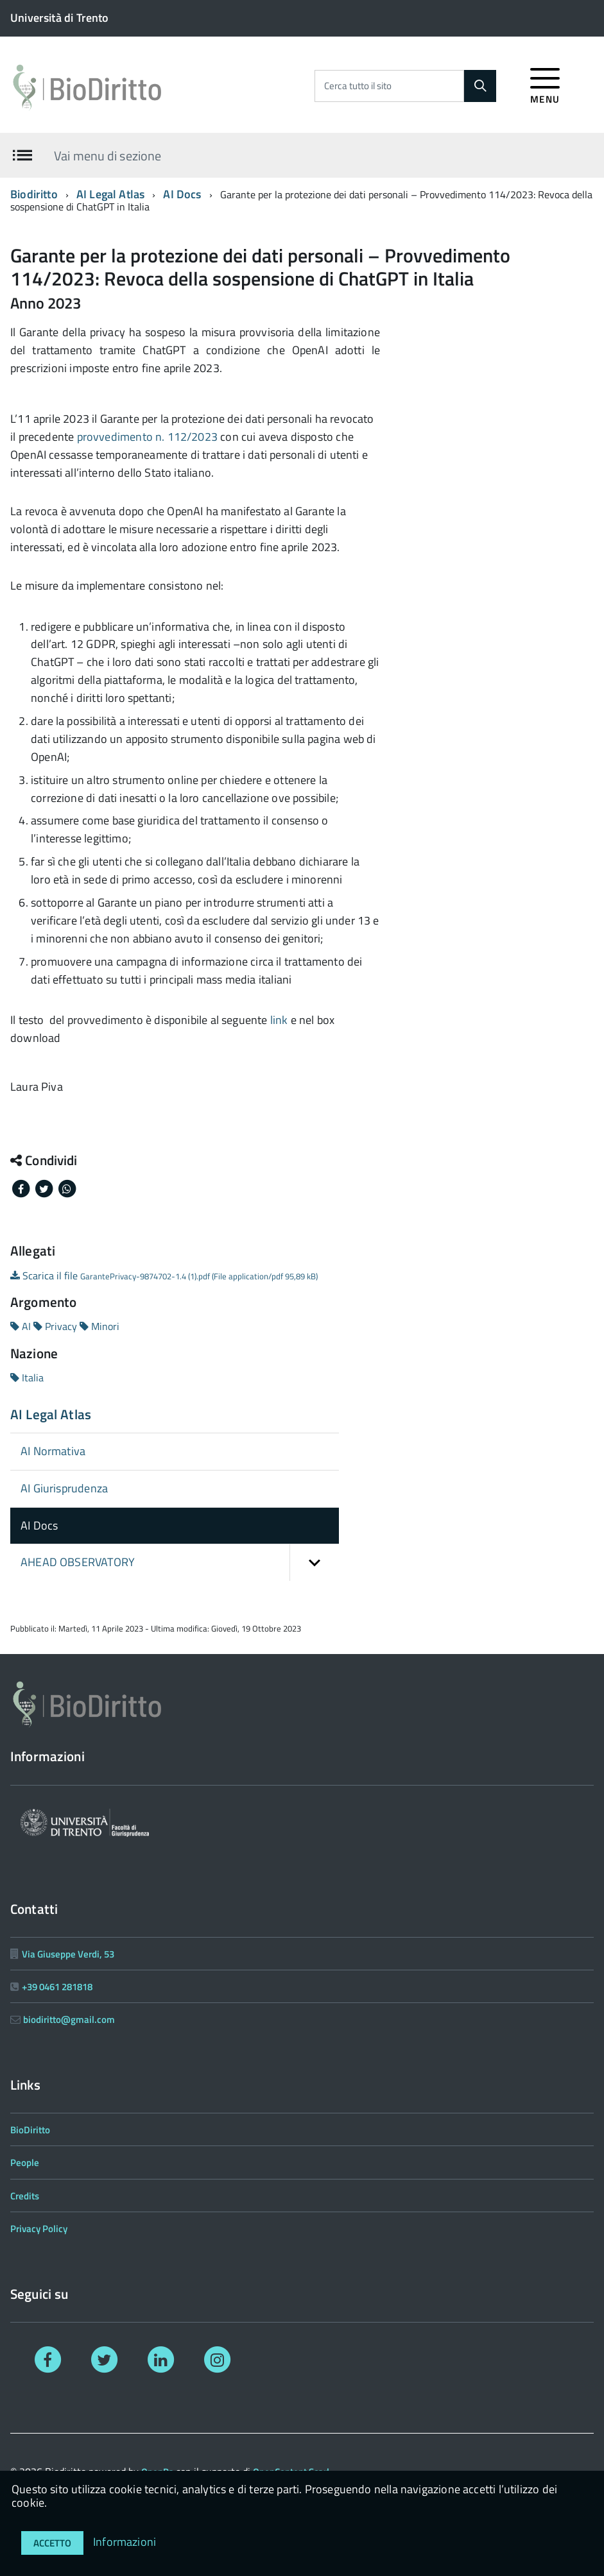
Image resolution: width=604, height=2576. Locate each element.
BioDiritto (30, 2129)
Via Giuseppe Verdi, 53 (68, 1954)
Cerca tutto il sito (358, 85)
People (24, 2162)
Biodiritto (34, 194)
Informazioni (124, 2541)
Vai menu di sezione (107, 155)
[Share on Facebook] (21, 1187)
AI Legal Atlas (110, 194)
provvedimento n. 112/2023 (147, 436)
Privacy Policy (38, 2228)
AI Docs (182, 194)
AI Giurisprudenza (64, 1488)
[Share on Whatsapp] (66, 1187)
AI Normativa (53, 1451)
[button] (314, 1562)
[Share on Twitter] (44, 1187)
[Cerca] (480, 86)
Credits (24, 2195)
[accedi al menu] (545, 83)
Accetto (52, 2543)
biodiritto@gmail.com (69, 2019)
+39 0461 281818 (57, 1986)
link (279, 1019)
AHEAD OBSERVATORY (180, 1562)
